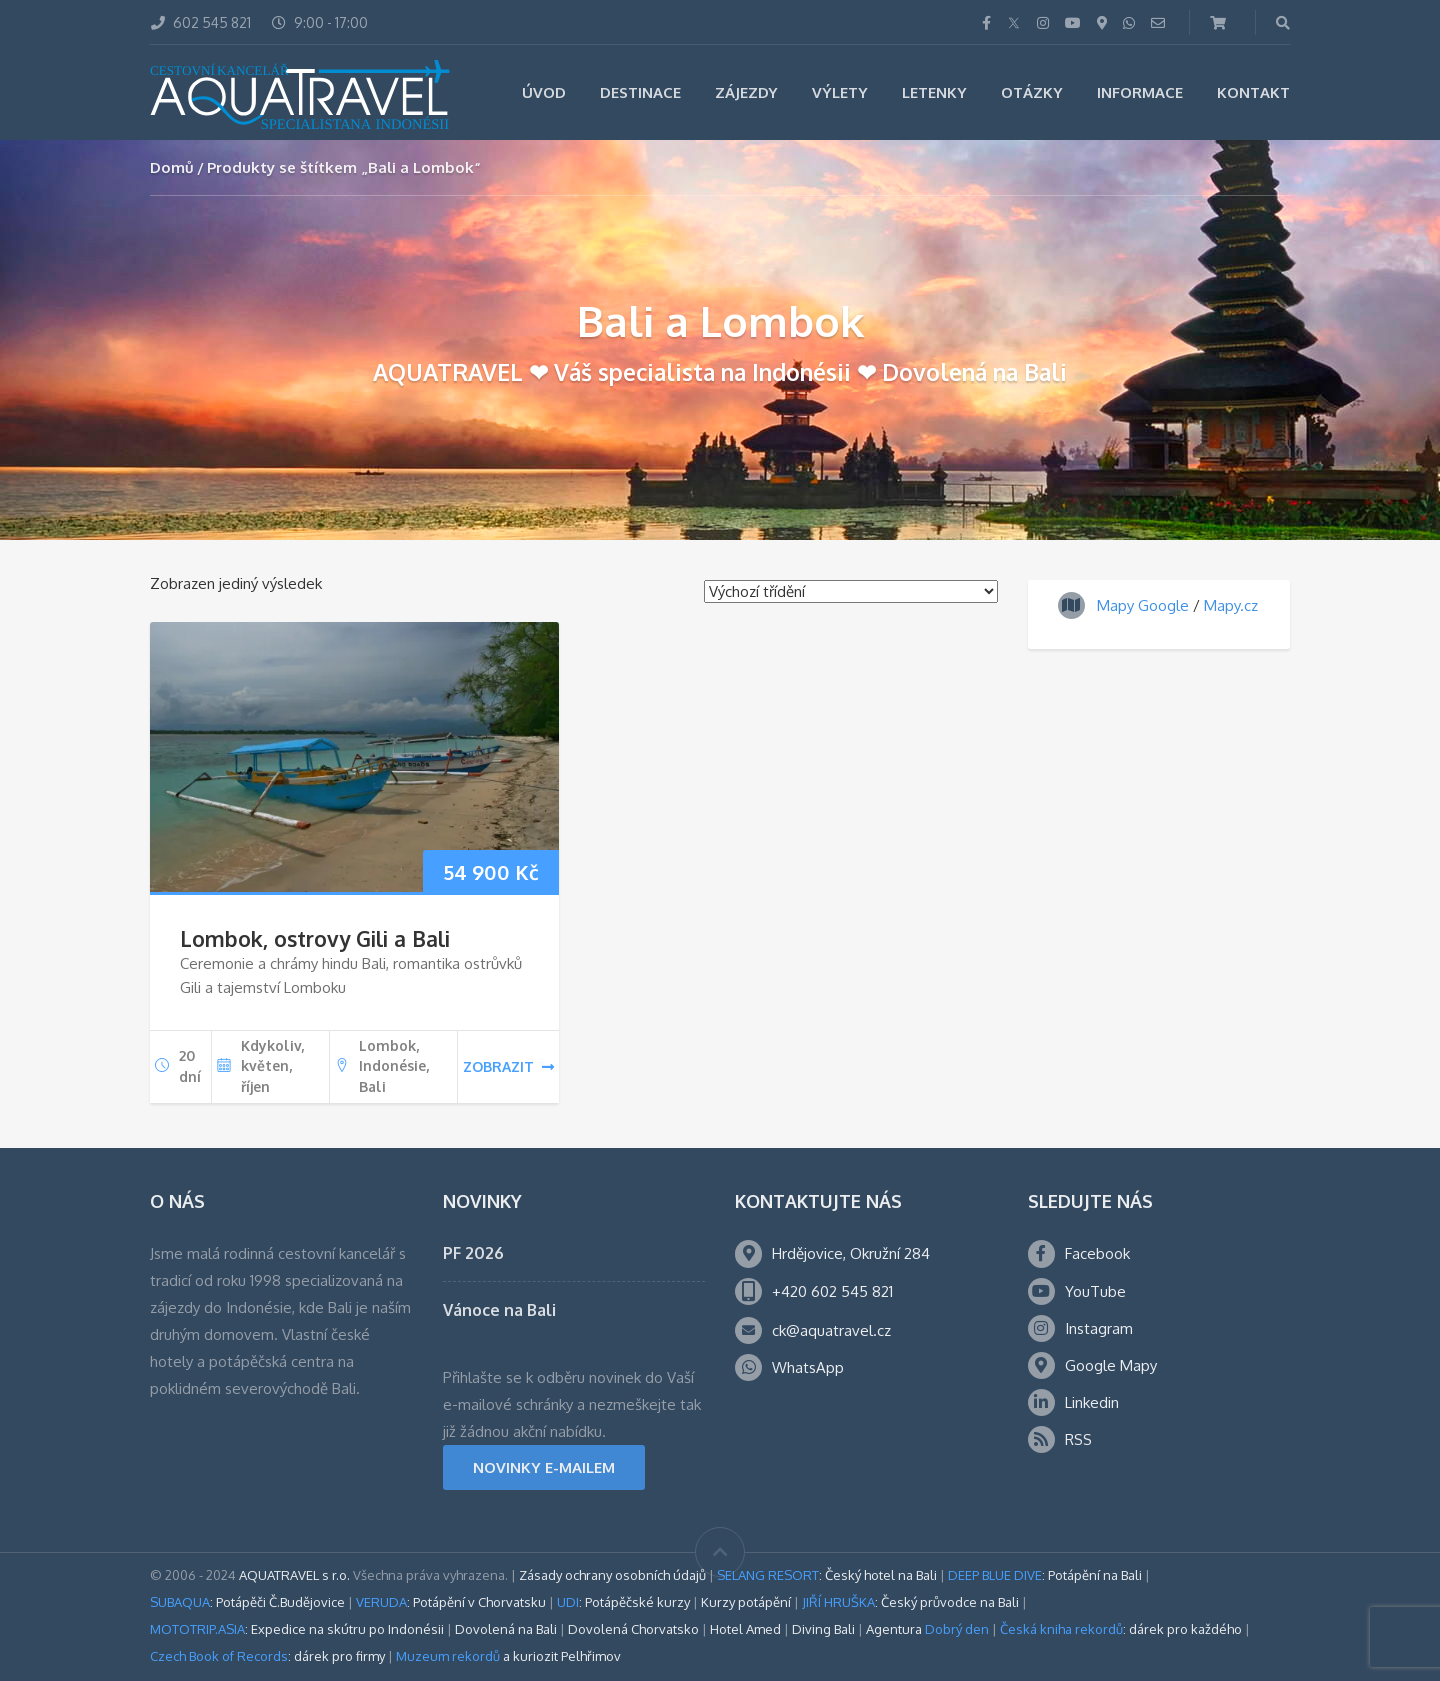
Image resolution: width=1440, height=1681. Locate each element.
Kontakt (1253, 92)
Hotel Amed (745, 1629)
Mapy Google (1143, 605)
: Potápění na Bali (1045, 1575)
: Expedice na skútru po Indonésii (297, 1629)
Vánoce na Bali (499, 1310)
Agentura (927, 1629)
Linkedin (1092, 1402)
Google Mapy (1111, 1365)
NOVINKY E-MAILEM (544, 1467)
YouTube (1095, 1291)
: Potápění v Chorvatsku (451, 1602)
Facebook (1097, 1253)
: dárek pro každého (1121, 1629)
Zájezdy (746, 92)
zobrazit (508, 1066)
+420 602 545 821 (832, 1291)
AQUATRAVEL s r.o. (294, 1575)
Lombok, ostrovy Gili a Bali (315, 938)
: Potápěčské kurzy (623, 1602)
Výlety (840, 92)
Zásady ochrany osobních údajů (612, 1575)
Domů (172, 167)
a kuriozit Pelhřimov (508, 1656)
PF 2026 (473, 1253)
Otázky (1032, 92)
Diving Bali (823, 1629)
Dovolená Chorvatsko (633, 1629)
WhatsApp (808, 1367)
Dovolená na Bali (506, 1629)
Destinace (640, 92)
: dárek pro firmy (267, 1656)
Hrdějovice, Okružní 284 (851, 1253)
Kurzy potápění (746, 1602)
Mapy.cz (1231, 605)
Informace (1140, 92)
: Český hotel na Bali (827, 1575)
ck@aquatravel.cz (831, 1330)
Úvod (544, 92)
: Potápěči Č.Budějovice (247, 1602)
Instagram (1099, 1328)
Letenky (934, 92)
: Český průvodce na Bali (910, 1602)
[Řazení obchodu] (851, 591)
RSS (1078, 1439)
